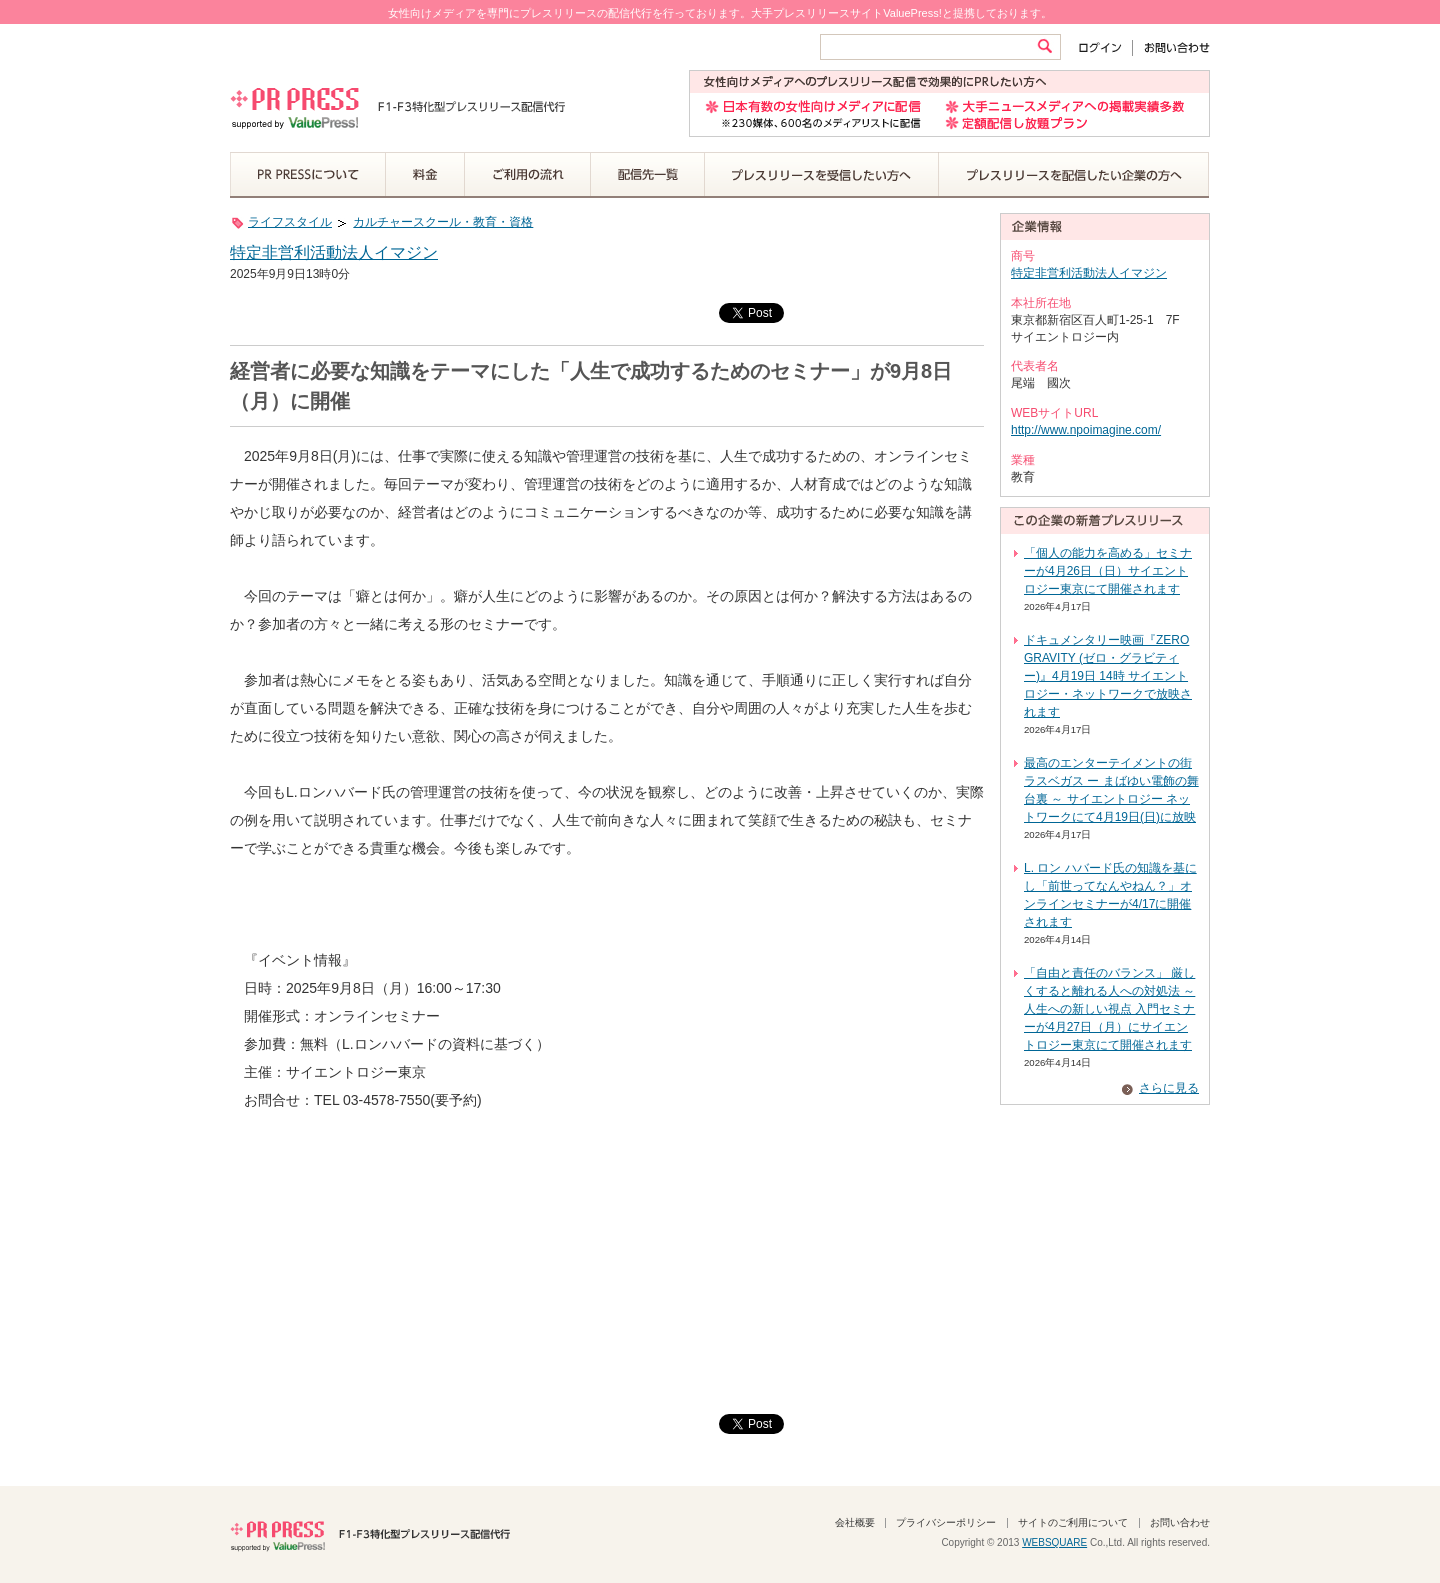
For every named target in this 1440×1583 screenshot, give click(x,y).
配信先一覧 (648, 175)
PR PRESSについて (308, 175)
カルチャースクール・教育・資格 (443, 222)
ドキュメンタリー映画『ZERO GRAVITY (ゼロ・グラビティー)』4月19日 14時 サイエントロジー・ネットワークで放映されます (1108, 676)
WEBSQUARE (1054, 1542)
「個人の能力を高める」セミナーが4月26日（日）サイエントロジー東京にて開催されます (1108, 571)
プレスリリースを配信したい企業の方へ (1074, 175)
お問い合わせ (1171, 47)
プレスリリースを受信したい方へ (822, 175)
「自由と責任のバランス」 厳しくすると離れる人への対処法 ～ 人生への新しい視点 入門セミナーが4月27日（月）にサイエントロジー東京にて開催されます (1109, 1009)
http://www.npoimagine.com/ (1086, 430)
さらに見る (1169, 1088)
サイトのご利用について (1073, 1522)
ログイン (1104, 47)
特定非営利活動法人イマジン (334, 252)
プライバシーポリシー (946, 1522)
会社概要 (855, 1522)
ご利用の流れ (528, 175)
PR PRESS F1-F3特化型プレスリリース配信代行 (370, 1534)
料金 (425, 175)
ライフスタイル (290, 222)
